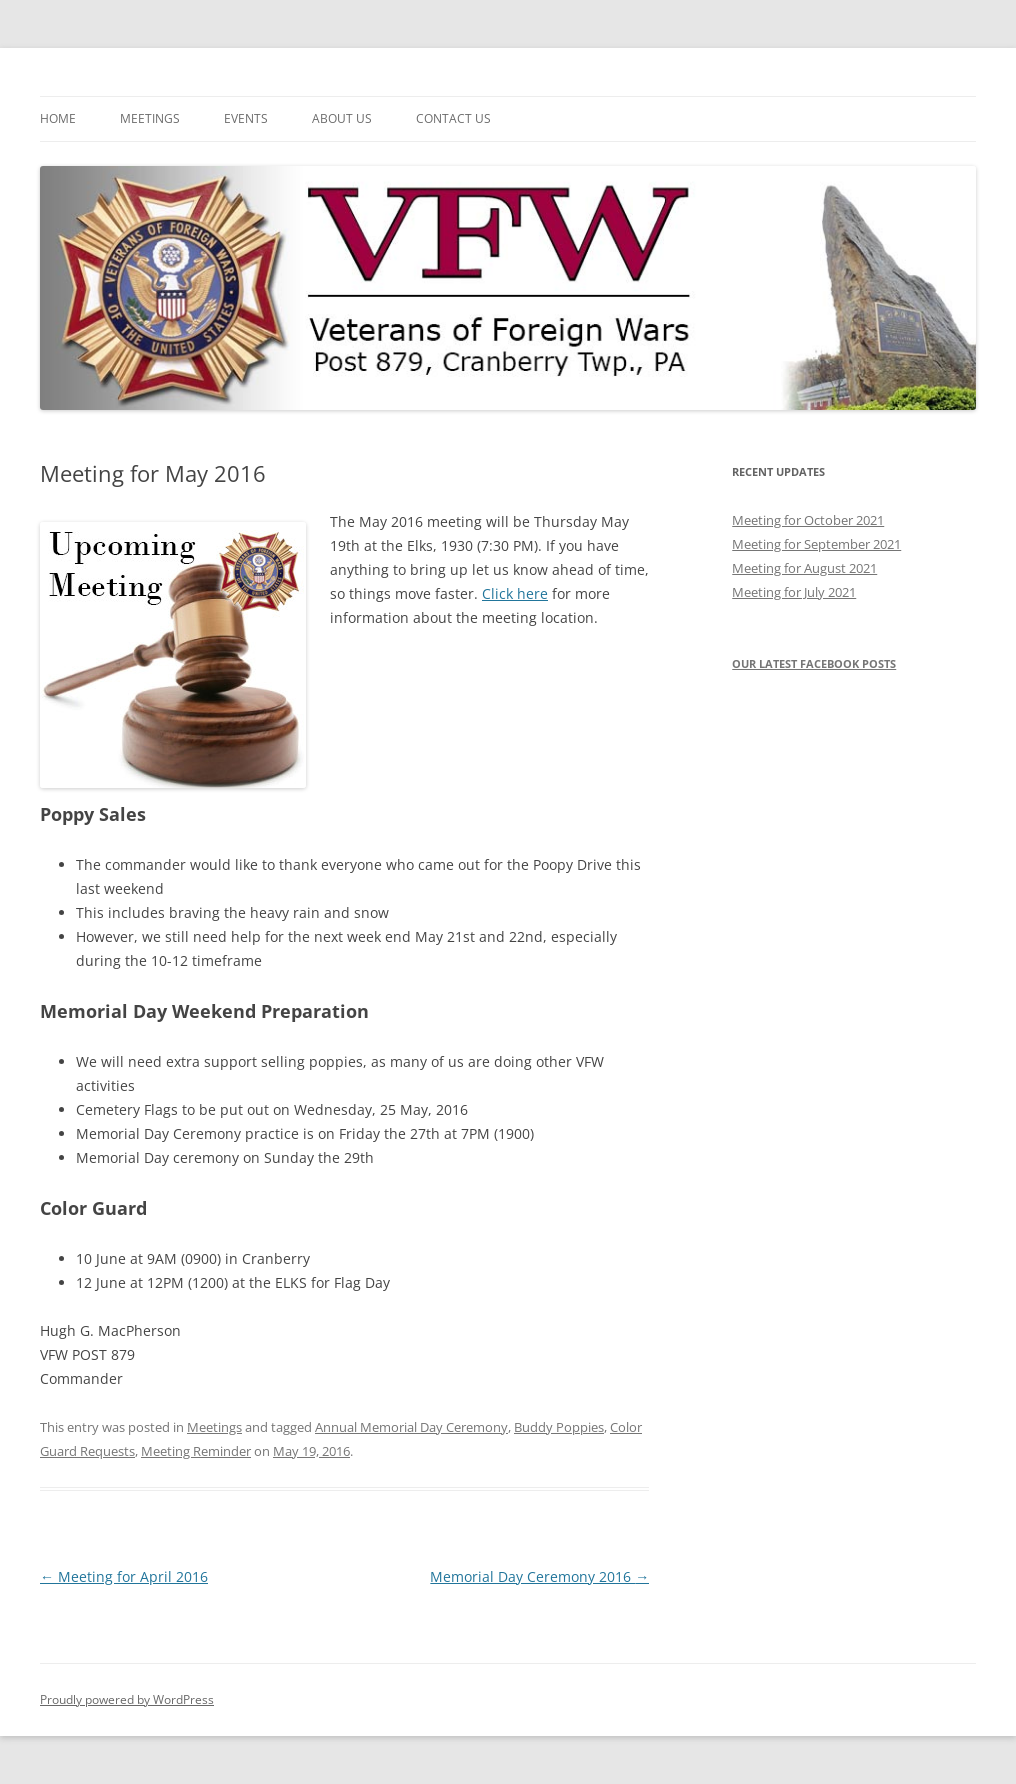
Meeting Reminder (196, 1451)
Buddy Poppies (559, 1427)
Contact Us (453, 118)
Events (246, 118)
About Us (342, 118)
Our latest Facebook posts (814, 663)
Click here (515, 593)
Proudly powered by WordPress (127, 1699)
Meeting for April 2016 (124, 1576)
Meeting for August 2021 (804, 568)
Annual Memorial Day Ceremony (411, 1427)
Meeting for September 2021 (816, 544)
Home (58, 118)
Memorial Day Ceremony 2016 (539, 1576)
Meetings (150, 118)
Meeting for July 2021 (794, 592)
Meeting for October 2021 (808, 520)
